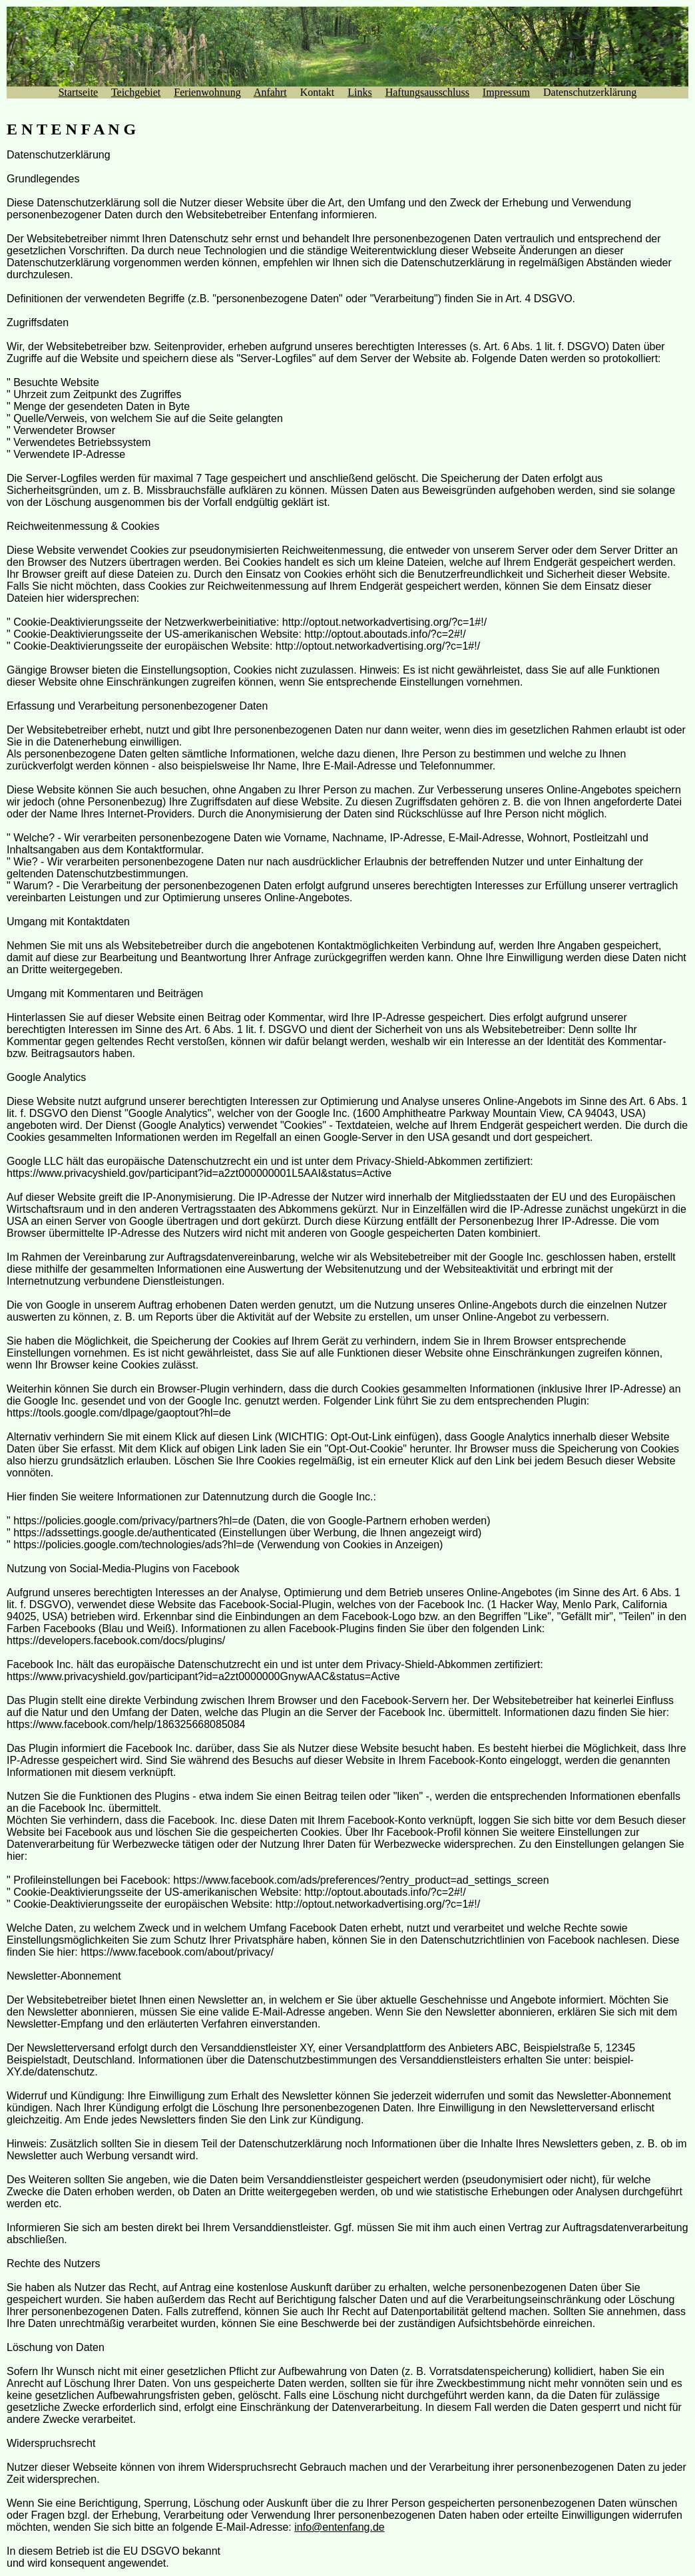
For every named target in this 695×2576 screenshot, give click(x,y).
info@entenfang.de (339, 2527)
